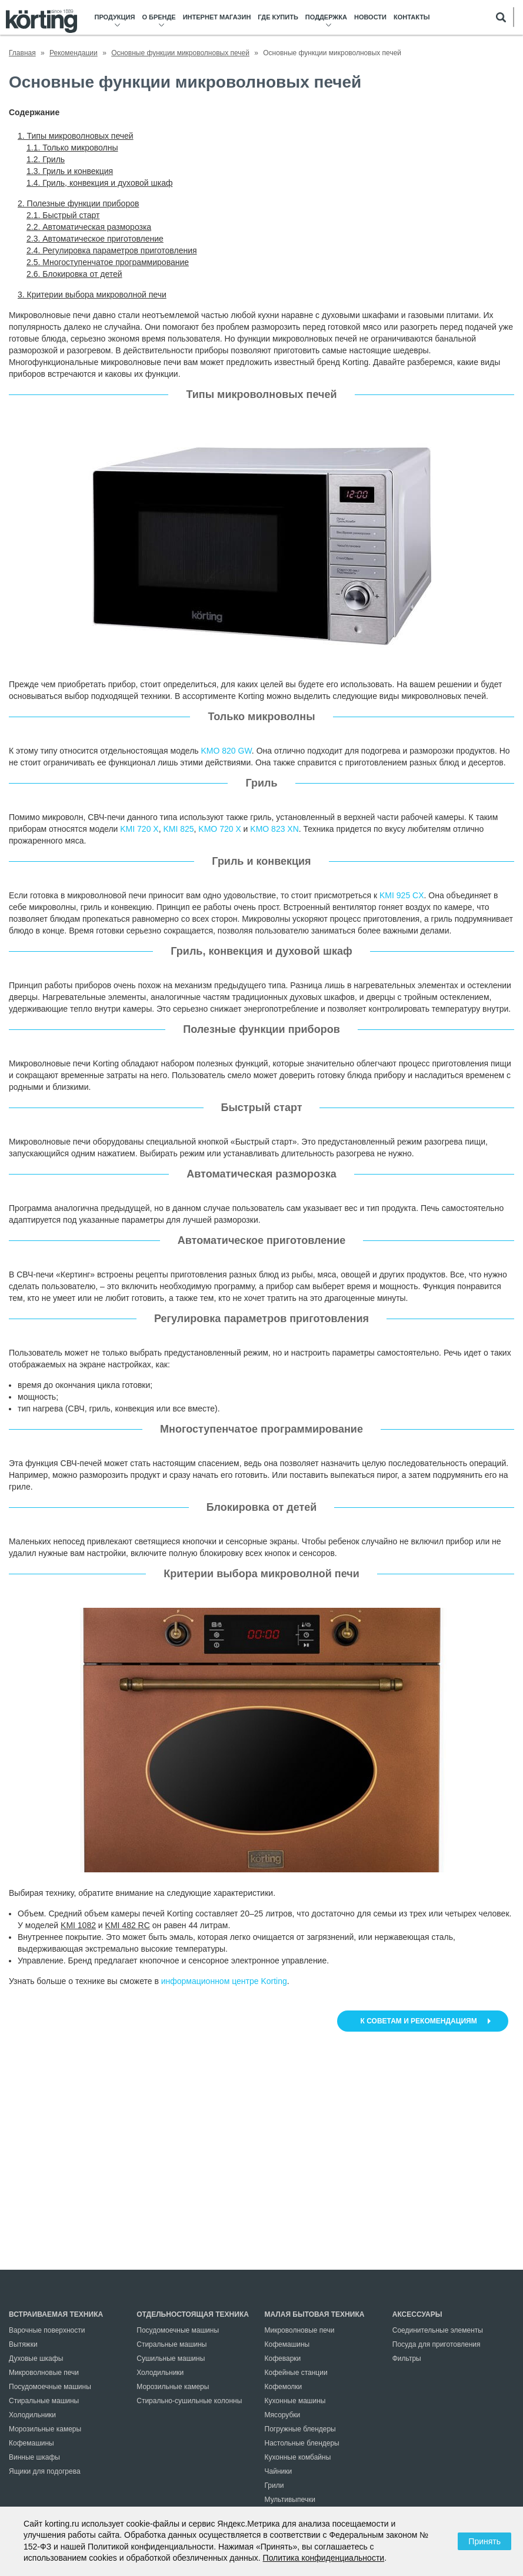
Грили (274, 2485)
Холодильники (32, 2415)
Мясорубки (283, 2415)
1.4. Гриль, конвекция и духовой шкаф (99, 183)
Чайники (278, 2471)
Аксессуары (417, 2314)
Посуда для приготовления (436, 2344)
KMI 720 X (139, 829)
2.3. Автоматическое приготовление (95, 238)
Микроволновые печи (44, 2372)
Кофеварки (283, 2358)
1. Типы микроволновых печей (76, 135)
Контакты (412, 17)
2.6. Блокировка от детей (74, 274)
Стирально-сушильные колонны (189, 2401)
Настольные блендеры (302, 2443)
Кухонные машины (295, 2401)
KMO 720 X (219, 829)
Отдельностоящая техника (192, 2314)
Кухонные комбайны (298, 2457)
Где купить (277, 17)
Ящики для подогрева (45, 2471)
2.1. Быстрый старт (62, 215)
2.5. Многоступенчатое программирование (107, 262)
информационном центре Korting (224, 1981)
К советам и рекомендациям (420, 2021)
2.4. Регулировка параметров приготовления (111, 250)
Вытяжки (23, 2344)
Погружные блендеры (300, 2429)
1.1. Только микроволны (72, 147)
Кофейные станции (296, 2372)
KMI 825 (178, 829)
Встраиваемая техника (56, 2314)
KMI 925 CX (401, 895)
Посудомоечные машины (50, 2387)
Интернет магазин (217, 17)
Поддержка (326, 17)
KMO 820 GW (226, 750)
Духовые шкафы (36, 2358)
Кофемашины (31, 2443)
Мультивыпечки (290, 2499)
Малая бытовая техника (315, 2314)
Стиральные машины (44, 2401)
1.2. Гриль (45, 159)
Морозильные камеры (45, 2429)
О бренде (158, 17)
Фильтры (406, 2358)
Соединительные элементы (437, 2330)
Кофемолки (283, 2387)
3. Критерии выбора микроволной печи (92, 294)
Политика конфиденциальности (324, 2557)
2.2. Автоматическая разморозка (88, 227)
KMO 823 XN (274, 829)
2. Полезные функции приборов (78, 203)
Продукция (115, 17)
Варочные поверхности (47, 2330)
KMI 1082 (78, 1925)
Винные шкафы (34, 2457)
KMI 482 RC (127, 1925)
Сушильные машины (170, 2358)
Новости (370, 17)
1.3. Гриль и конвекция (69, 171)
